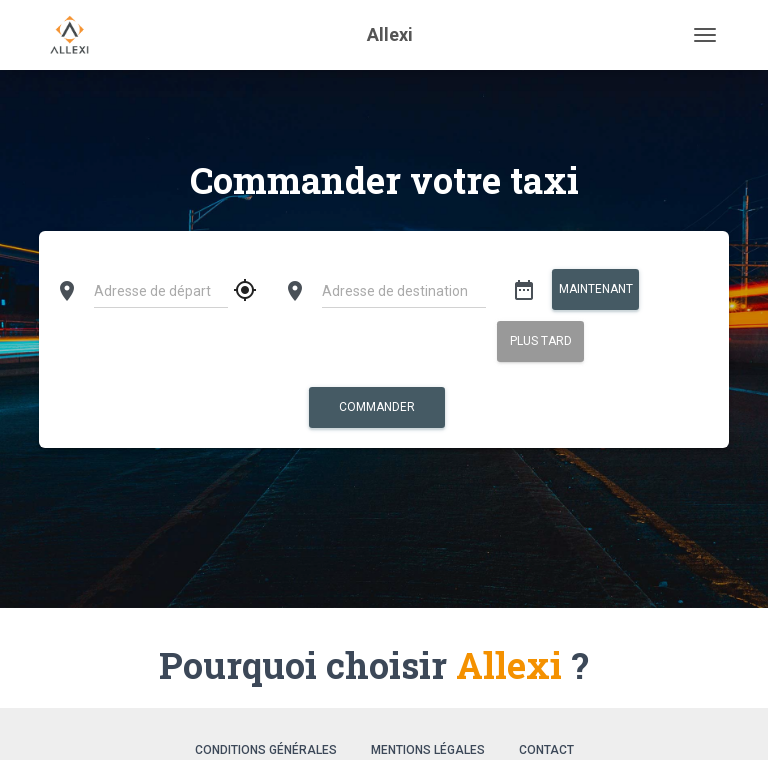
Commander (377, 407)
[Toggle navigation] (705, 35)
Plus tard (540, 341)
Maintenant (595, 289)
